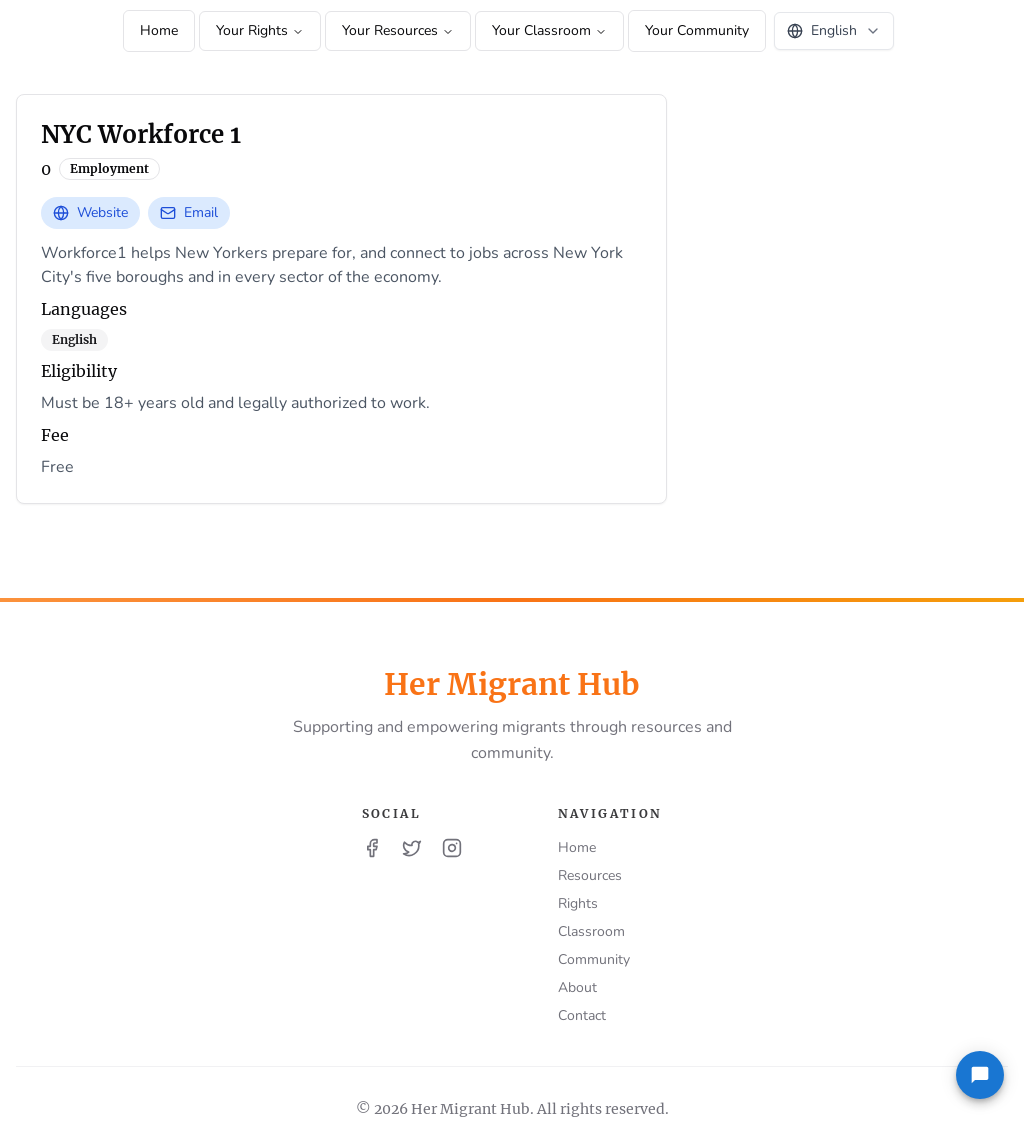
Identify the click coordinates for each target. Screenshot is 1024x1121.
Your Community (697, 30)
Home (159, 30)
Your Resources (398, 30)
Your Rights (260, 30)
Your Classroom (549, 30)
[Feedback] (980, 1075)
